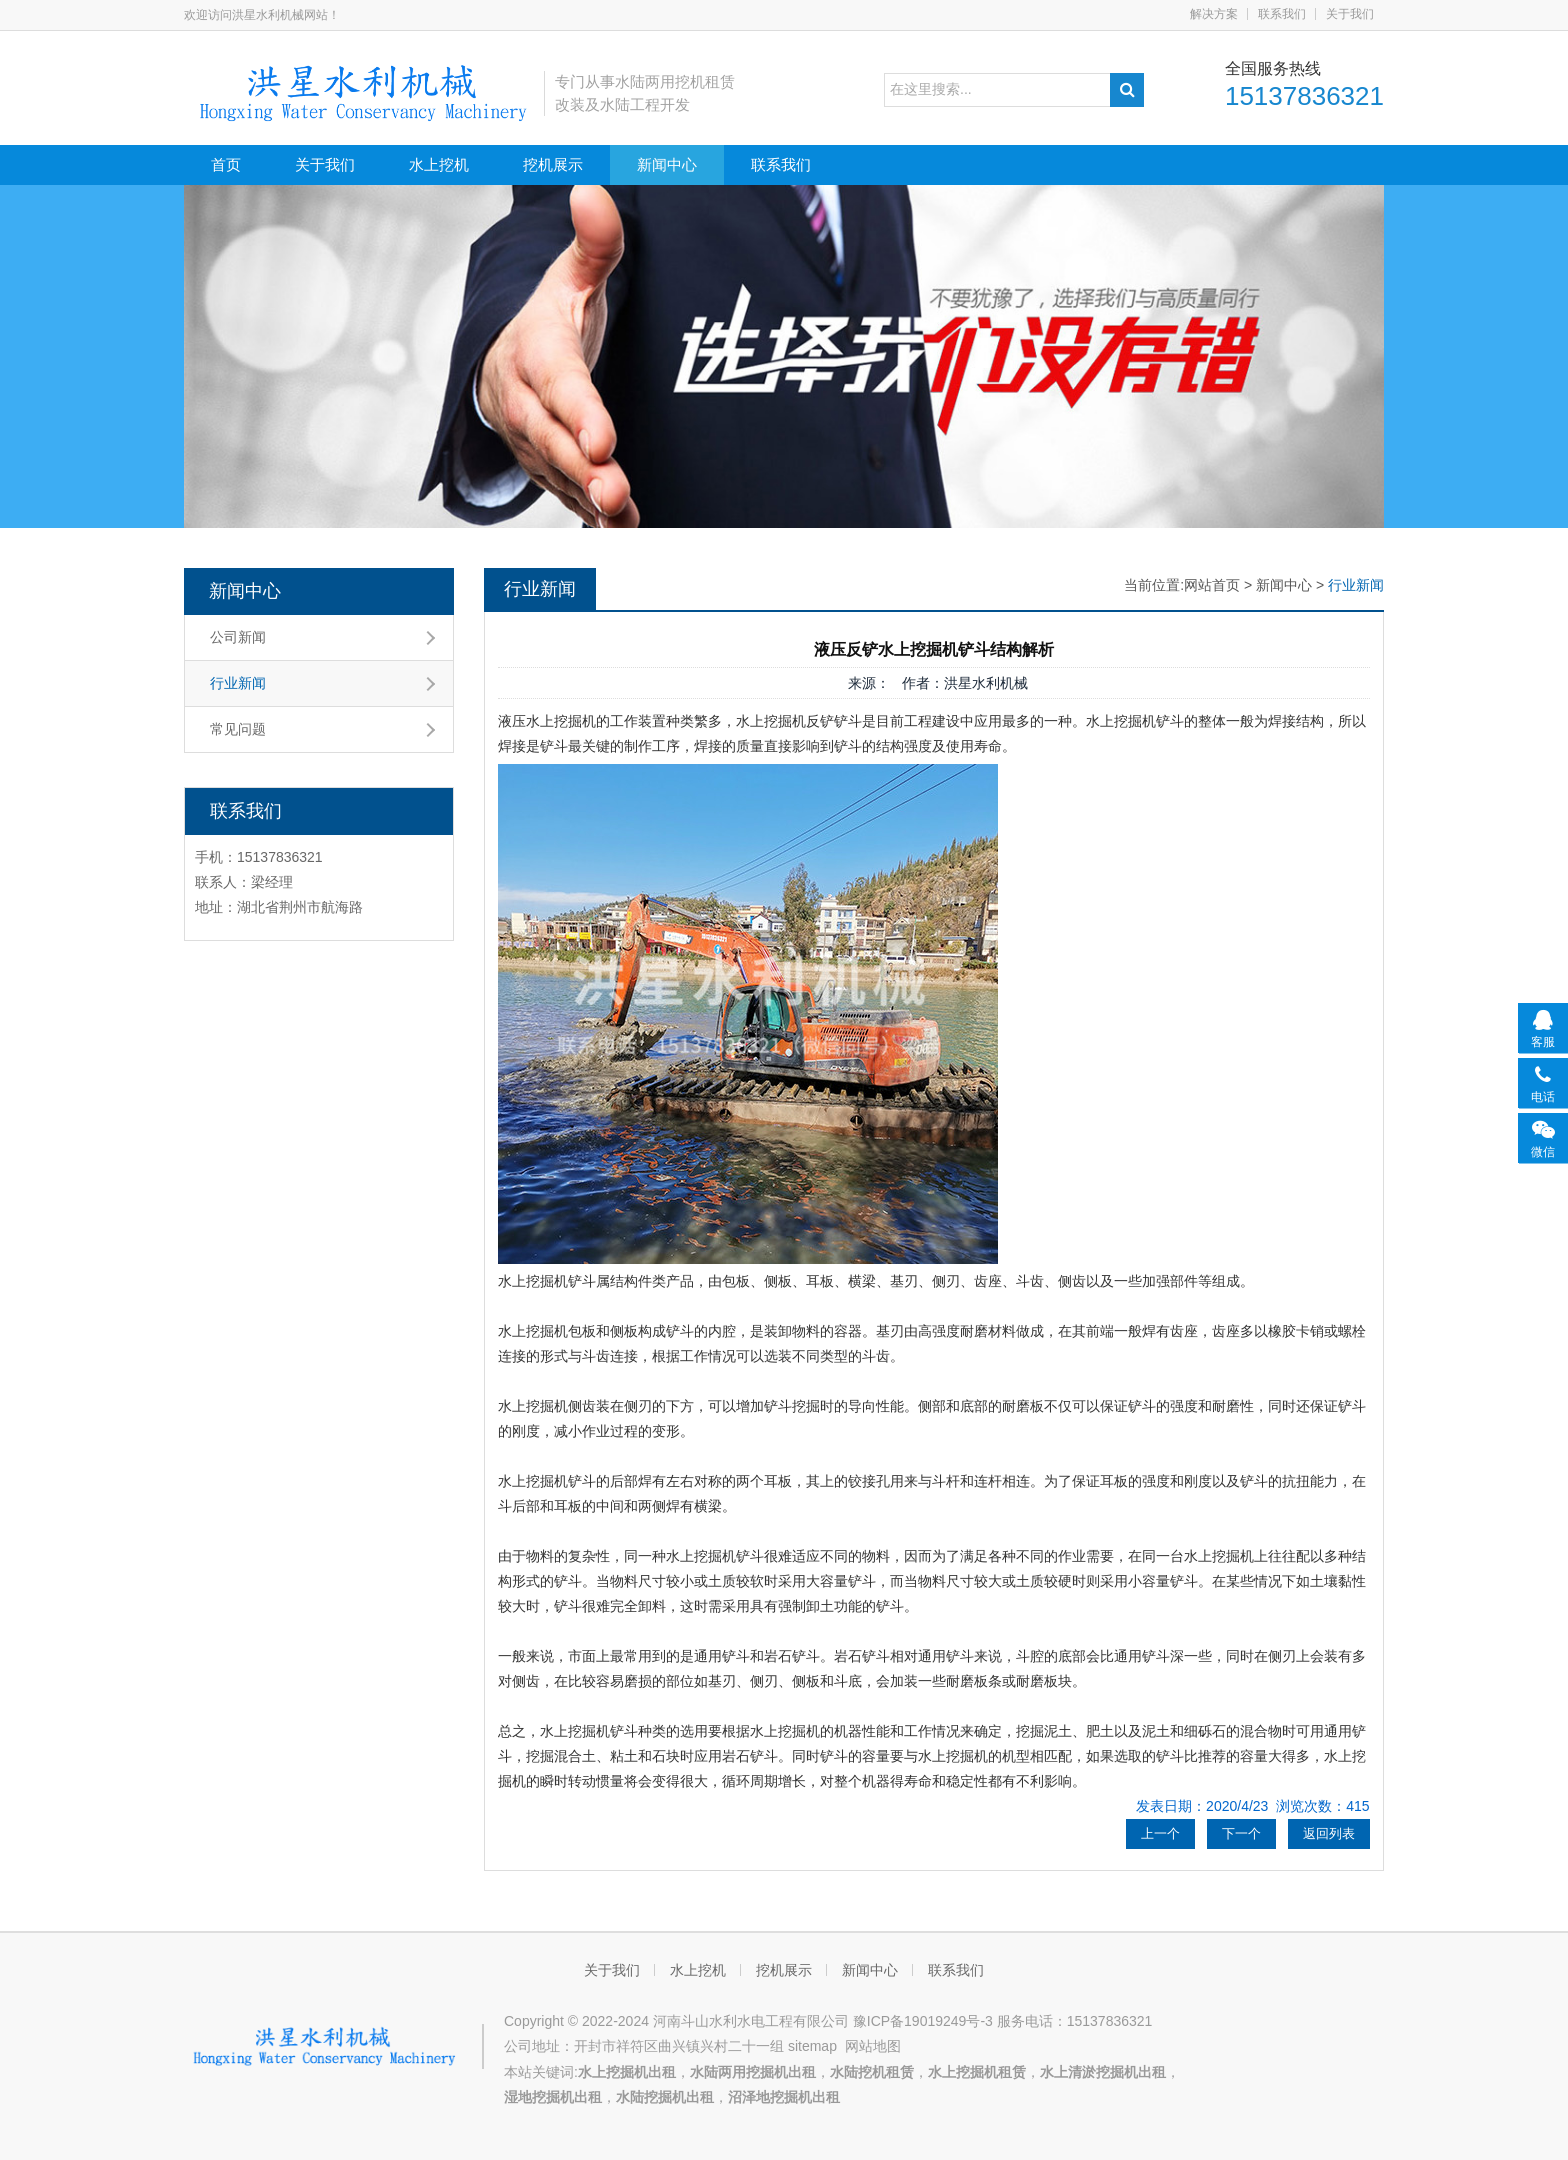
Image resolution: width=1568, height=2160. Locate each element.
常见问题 (238, 729)
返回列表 (1329, 1833)
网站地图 (873, 2046)
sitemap (812, 2046)
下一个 (1241, 1833)
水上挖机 (439, 164)
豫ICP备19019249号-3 (923, 2021)
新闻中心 (667, 164)
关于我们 (1350, 14)
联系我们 (1282, 14)
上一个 (1160, 1833)
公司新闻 (238, 637)
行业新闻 (238, 683)
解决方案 (1214, 14)
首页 (226, 164)
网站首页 (1212, 585)
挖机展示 (553, 164)
